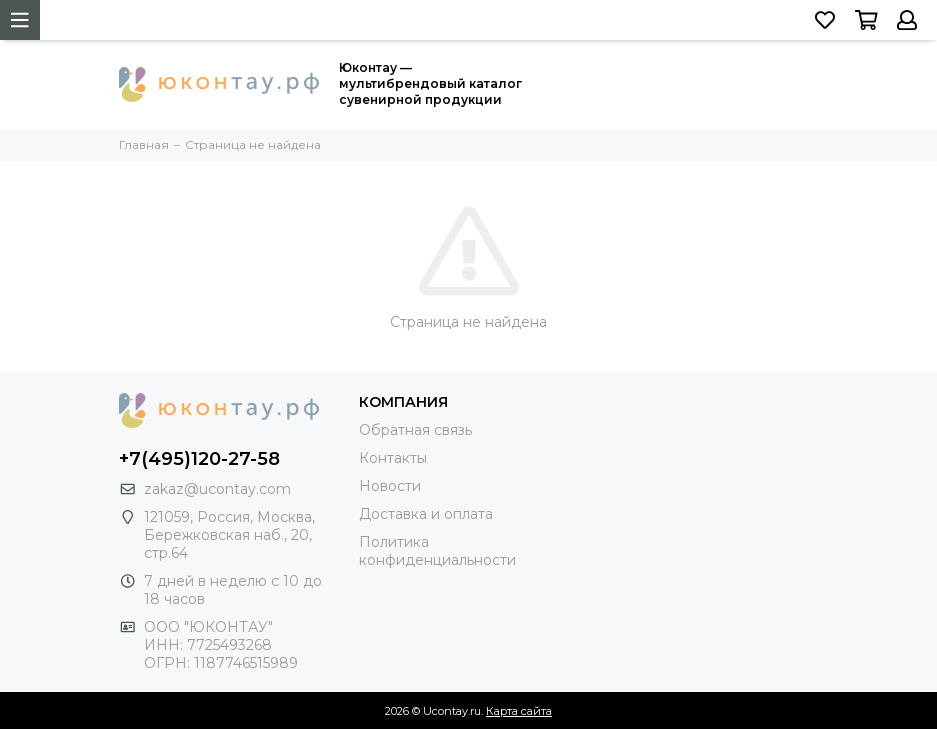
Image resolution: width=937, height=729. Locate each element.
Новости (390, 486)
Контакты (393, 458)
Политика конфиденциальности (437, 551)
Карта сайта (519, 711)
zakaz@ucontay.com (217, 489)
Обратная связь (415, 430)
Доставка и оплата (426, 514)
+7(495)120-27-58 (199, 459)
